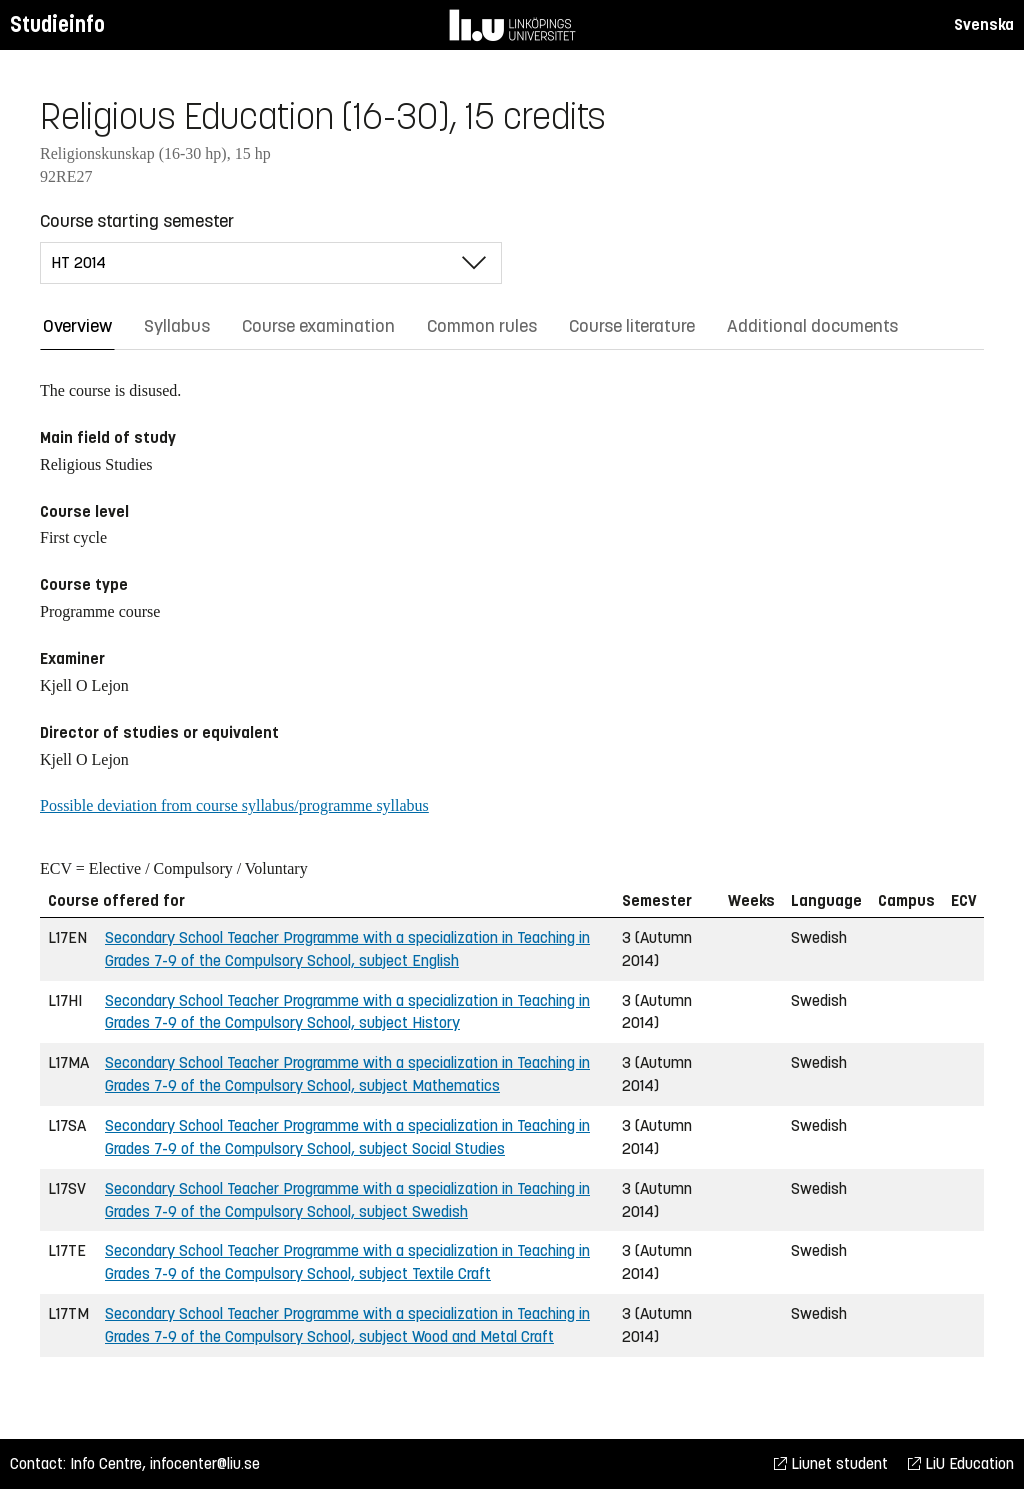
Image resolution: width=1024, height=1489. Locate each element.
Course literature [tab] (632, 326)
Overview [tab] (77, 326)
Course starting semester (137, 221)
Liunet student (831, 1463)
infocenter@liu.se (205, 1463)
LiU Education (961, 1463)
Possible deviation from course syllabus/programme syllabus (234, 805)
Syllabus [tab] (177, 326)
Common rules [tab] (482, 326)
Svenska (984, 24)
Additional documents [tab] (812, 326)
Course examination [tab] (318, 326)
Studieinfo (57, 24)
